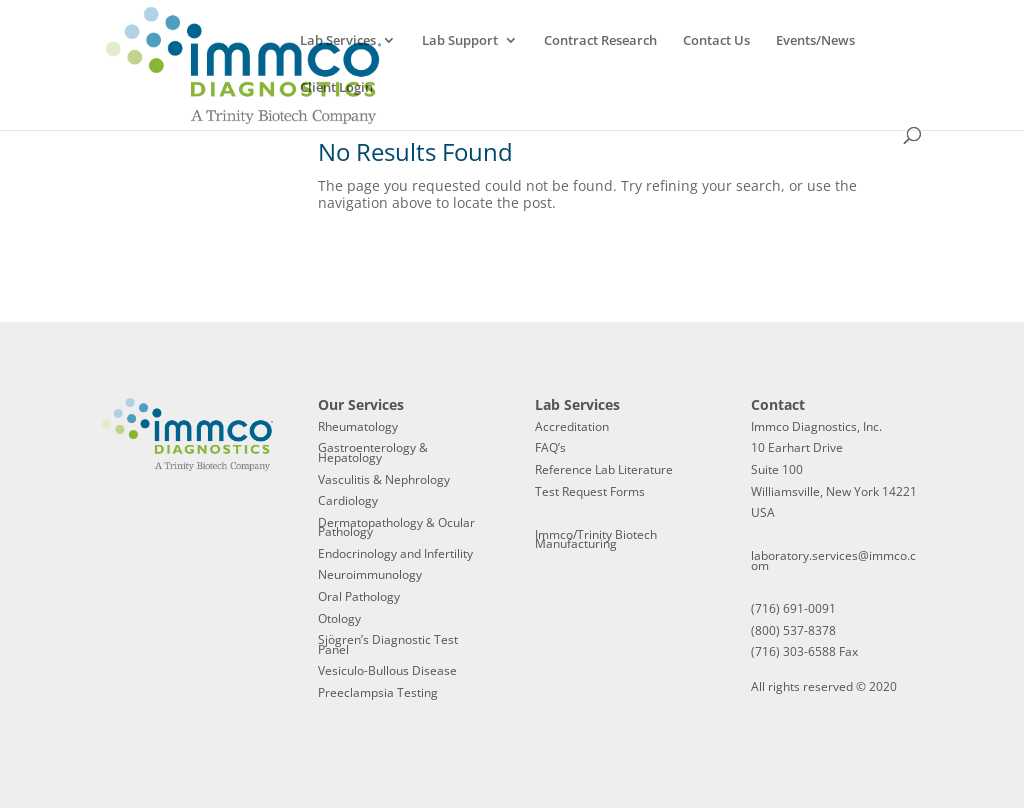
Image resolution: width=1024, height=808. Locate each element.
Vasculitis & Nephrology (384, 479)
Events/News (815, 41)
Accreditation (572, 426)
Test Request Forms (590, 491)
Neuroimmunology (370, 574)
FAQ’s (550, 447)
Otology (339, 618)
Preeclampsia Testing (378, 692)
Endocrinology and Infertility (395, 553)
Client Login (336, 88)
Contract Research (600, 41)
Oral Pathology (359, 596)
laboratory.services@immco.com (833, 560)
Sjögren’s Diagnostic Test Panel (388, 644)
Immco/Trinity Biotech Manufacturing (596, 539)
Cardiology (348, 500)
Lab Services (338, 41)
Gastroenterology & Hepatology (373, 452)
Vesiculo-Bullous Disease (387, 670)
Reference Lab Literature (604, 469)
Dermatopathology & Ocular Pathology (396, 527)
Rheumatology (358, 426)
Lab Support (460, 41)
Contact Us (716, 41)
